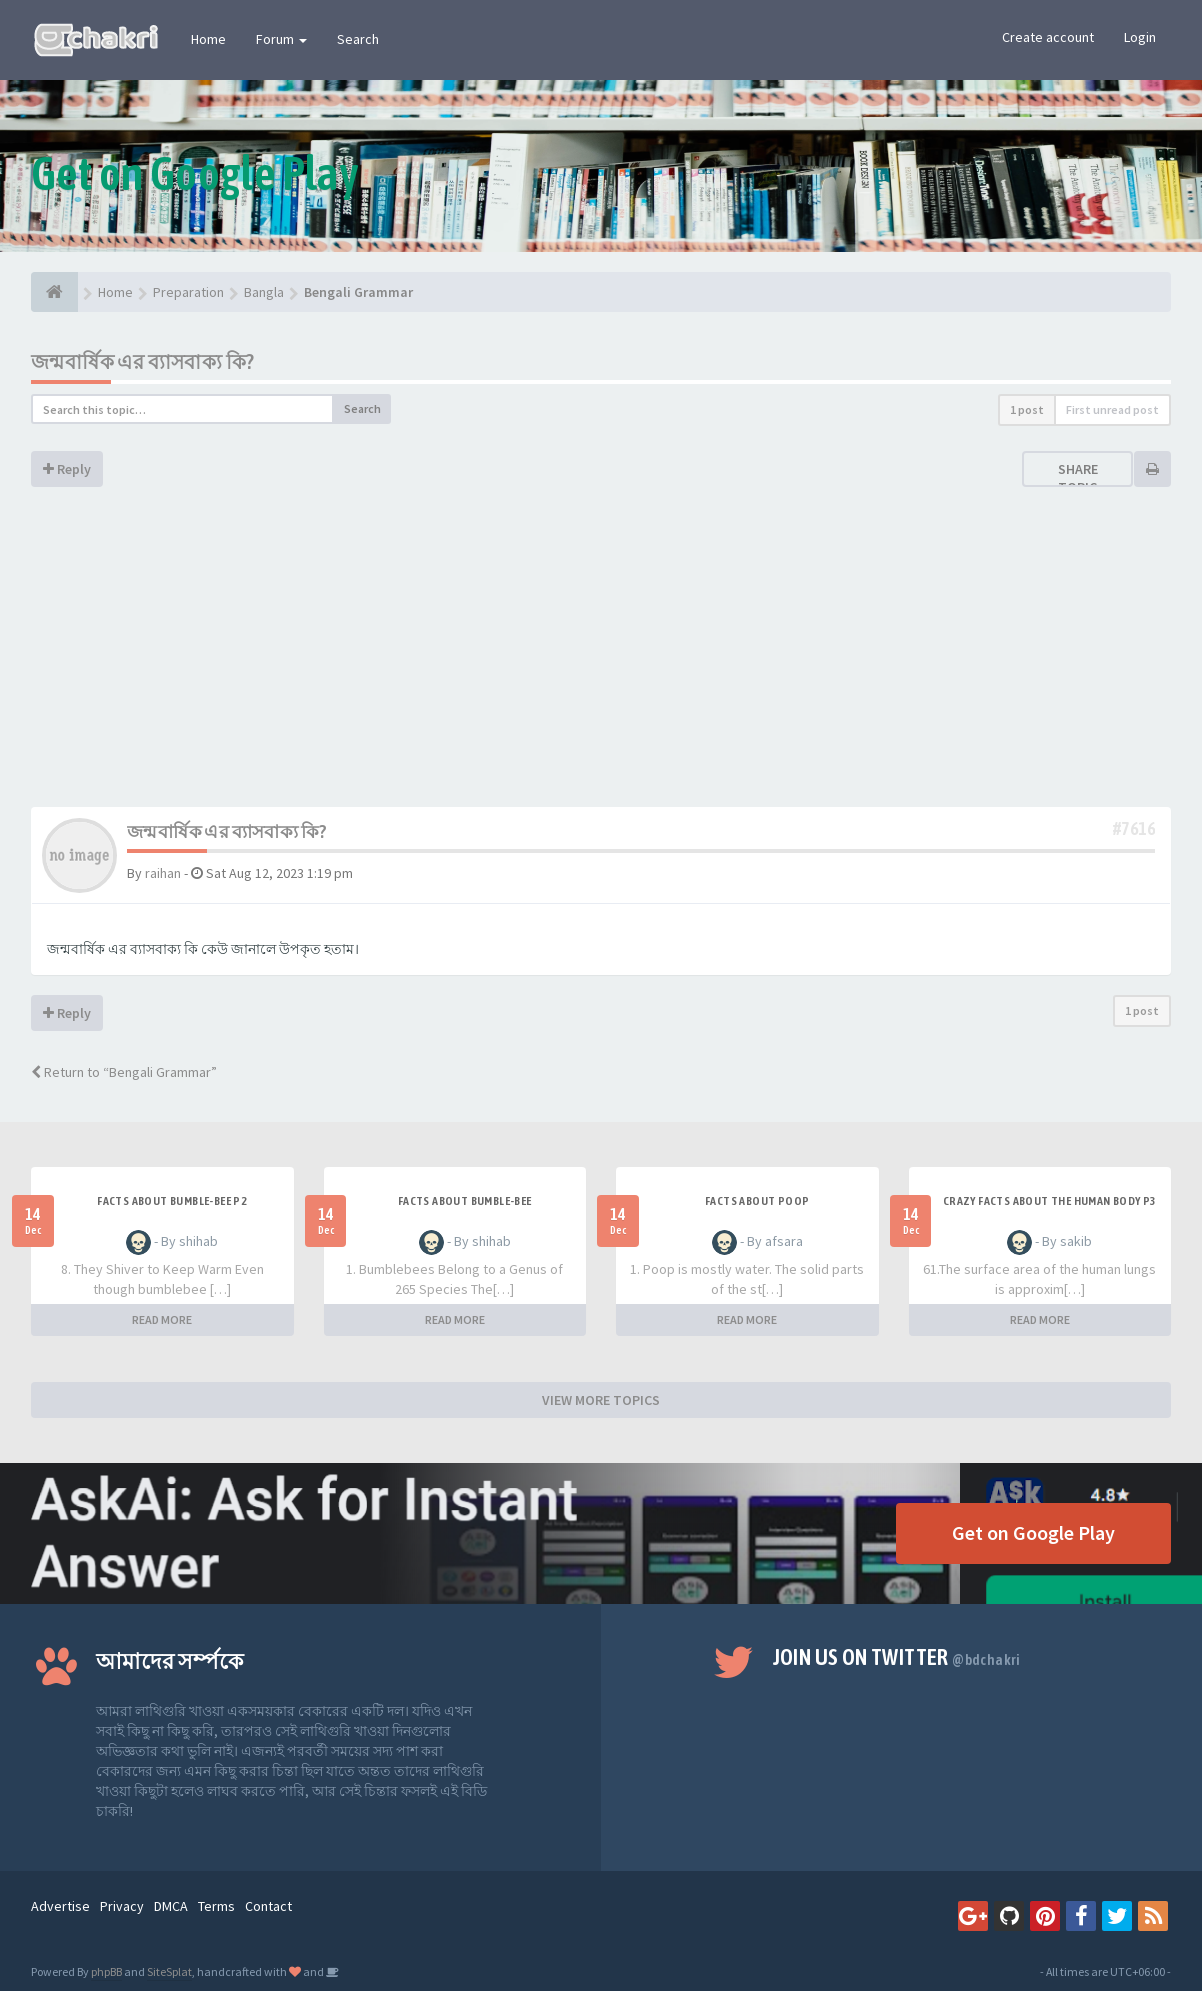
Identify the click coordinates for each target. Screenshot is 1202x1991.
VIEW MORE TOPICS (601, 1400)
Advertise (60, 1906)
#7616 (1134, 828)
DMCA (171, 1906)
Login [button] (1140, 37)
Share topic (1078, 478)
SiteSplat (169, 1971)
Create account (1048, 37)
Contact (268, 1906)
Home (208, 39)
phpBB (106, 1971)
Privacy (122, 1906)
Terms (216, 1906)
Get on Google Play (1033, 1532)
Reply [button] (67, 469)
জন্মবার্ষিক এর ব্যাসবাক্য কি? (142, 361)
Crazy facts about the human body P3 (1050, 1201)
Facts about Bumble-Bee (465, 1201)
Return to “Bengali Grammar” (124, 1072)
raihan (163, 873)
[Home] (54, 292)
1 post (1027, 409)
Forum (281, 39)
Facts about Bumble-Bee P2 (172, 1201)
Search (358, 39)
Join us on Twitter (897, 1657)
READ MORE (162, 1319)
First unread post (1112, 409)
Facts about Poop (757, 1201)
